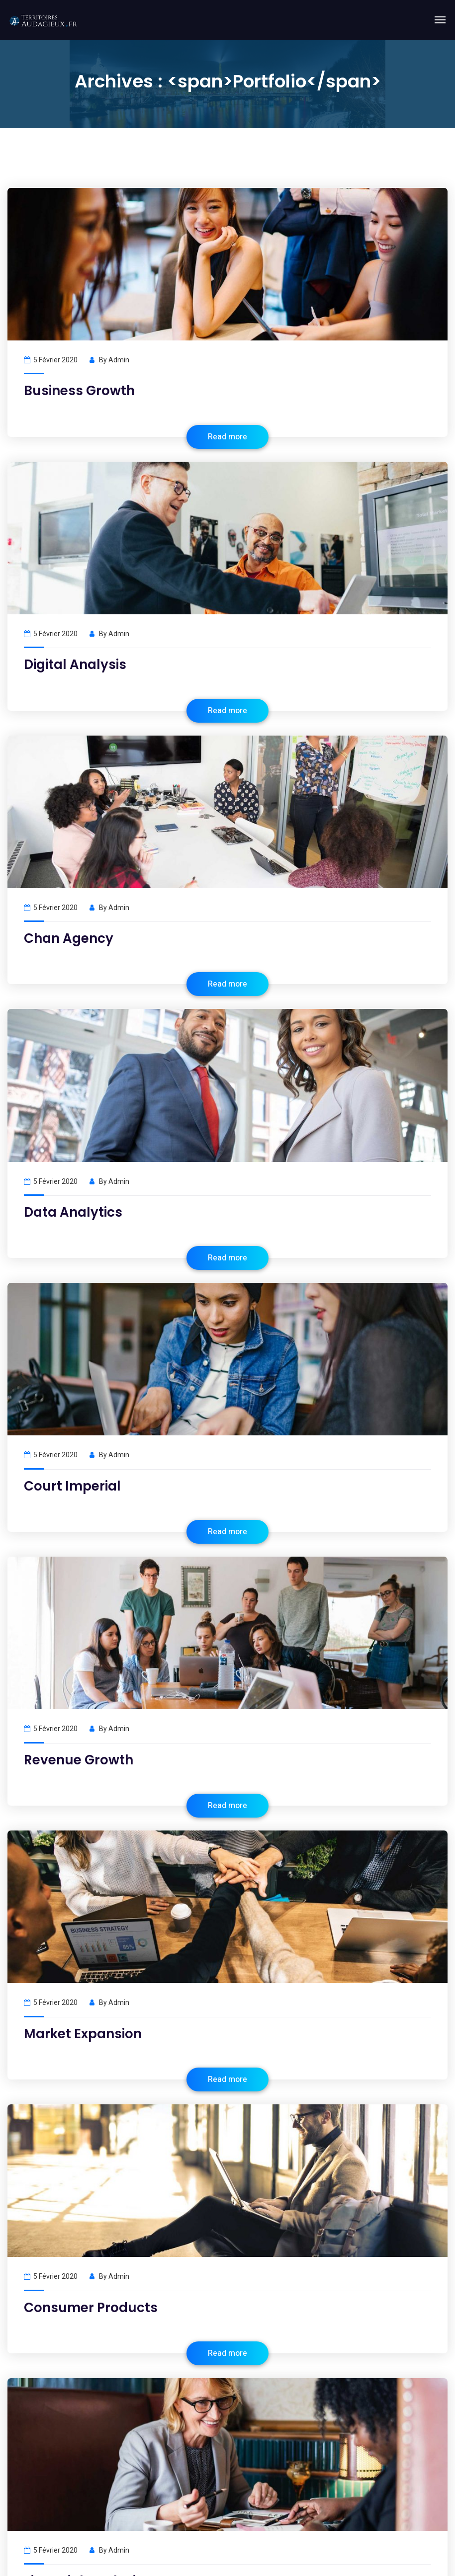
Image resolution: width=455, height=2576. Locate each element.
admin (118, 360)
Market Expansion (83, 2034)
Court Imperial (72, 1486)
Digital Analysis (75, 664)
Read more (227, 437)
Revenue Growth (78, 1760)
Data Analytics (73, 1212)
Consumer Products (91, 2308)
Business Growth (79, 391)
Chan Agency (68, 938)
